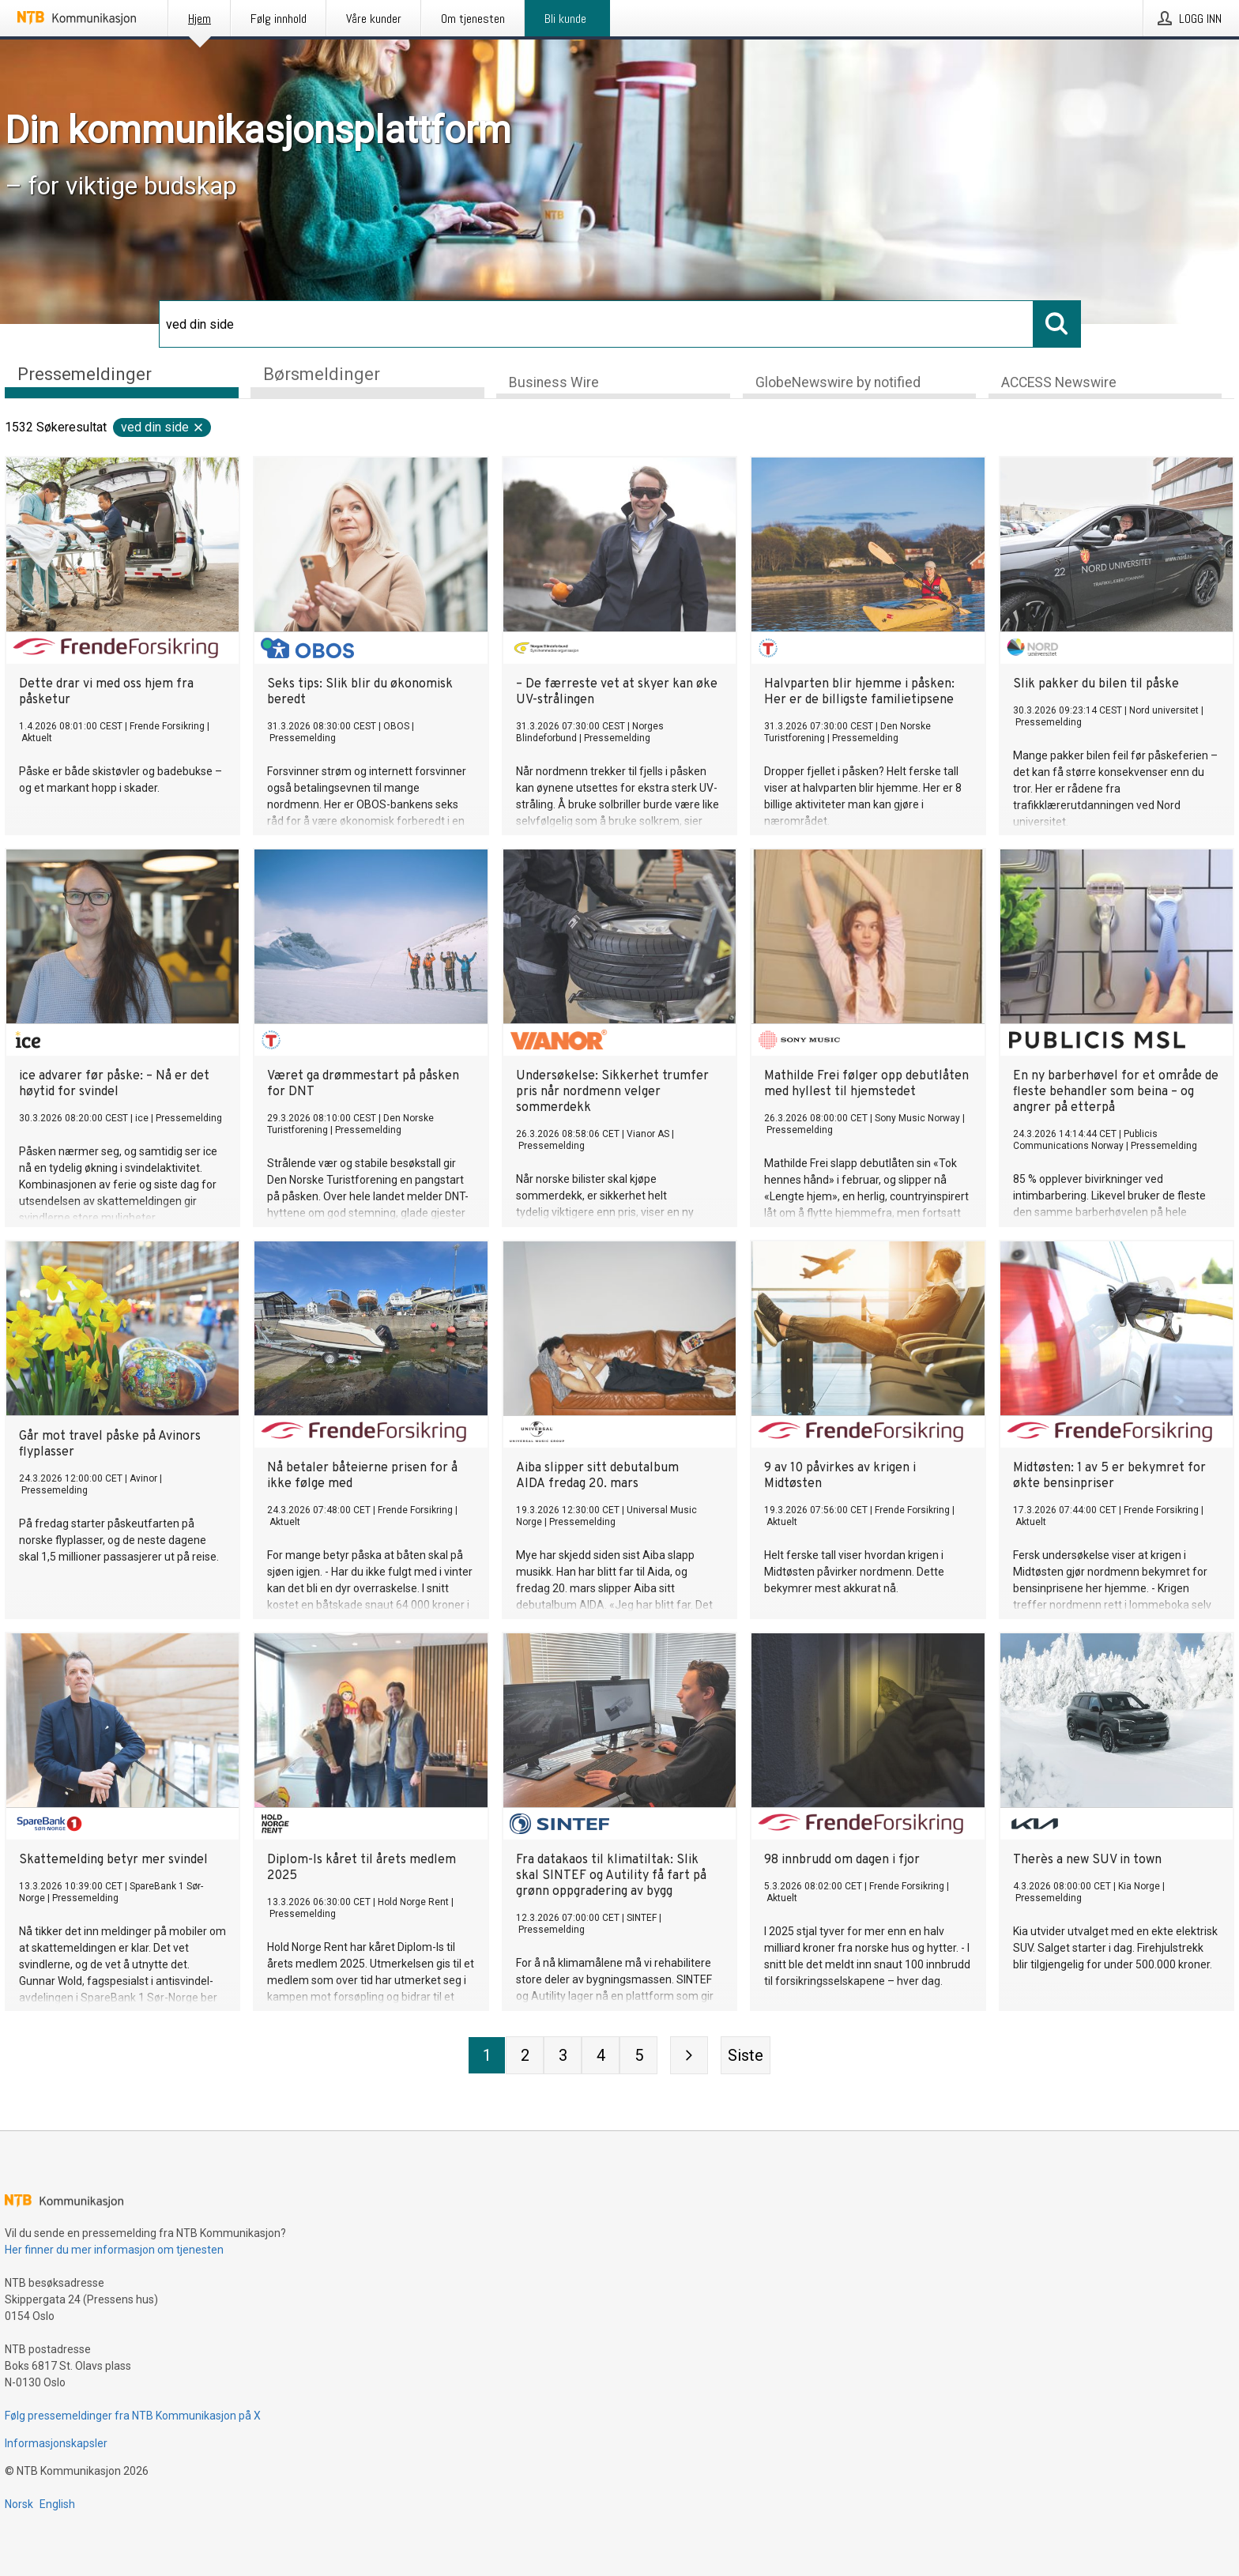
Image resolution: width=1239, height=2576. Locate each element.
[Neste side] (689, 2057)
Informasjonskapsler (56, 2443)
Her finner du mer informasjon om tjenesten (114, 2249)
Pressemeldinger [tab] (84, 374)
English (57, 2504)
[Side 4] (601, 2057)
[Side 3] (563, 2057)
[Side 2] (525, 2057)
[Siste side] (745, 2057)
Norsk (19, 2504)
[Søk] (596, 324)
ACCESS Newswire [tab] (1059, 384)
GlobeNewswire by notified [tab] (838, 384)
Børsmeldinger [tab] (321, 374)
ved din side (163, 428)
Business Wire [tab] (554, 384)
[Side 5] (638, 2057)
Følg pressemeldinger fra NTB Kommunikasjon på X (133, 2415)
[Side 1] (487, 2057)
